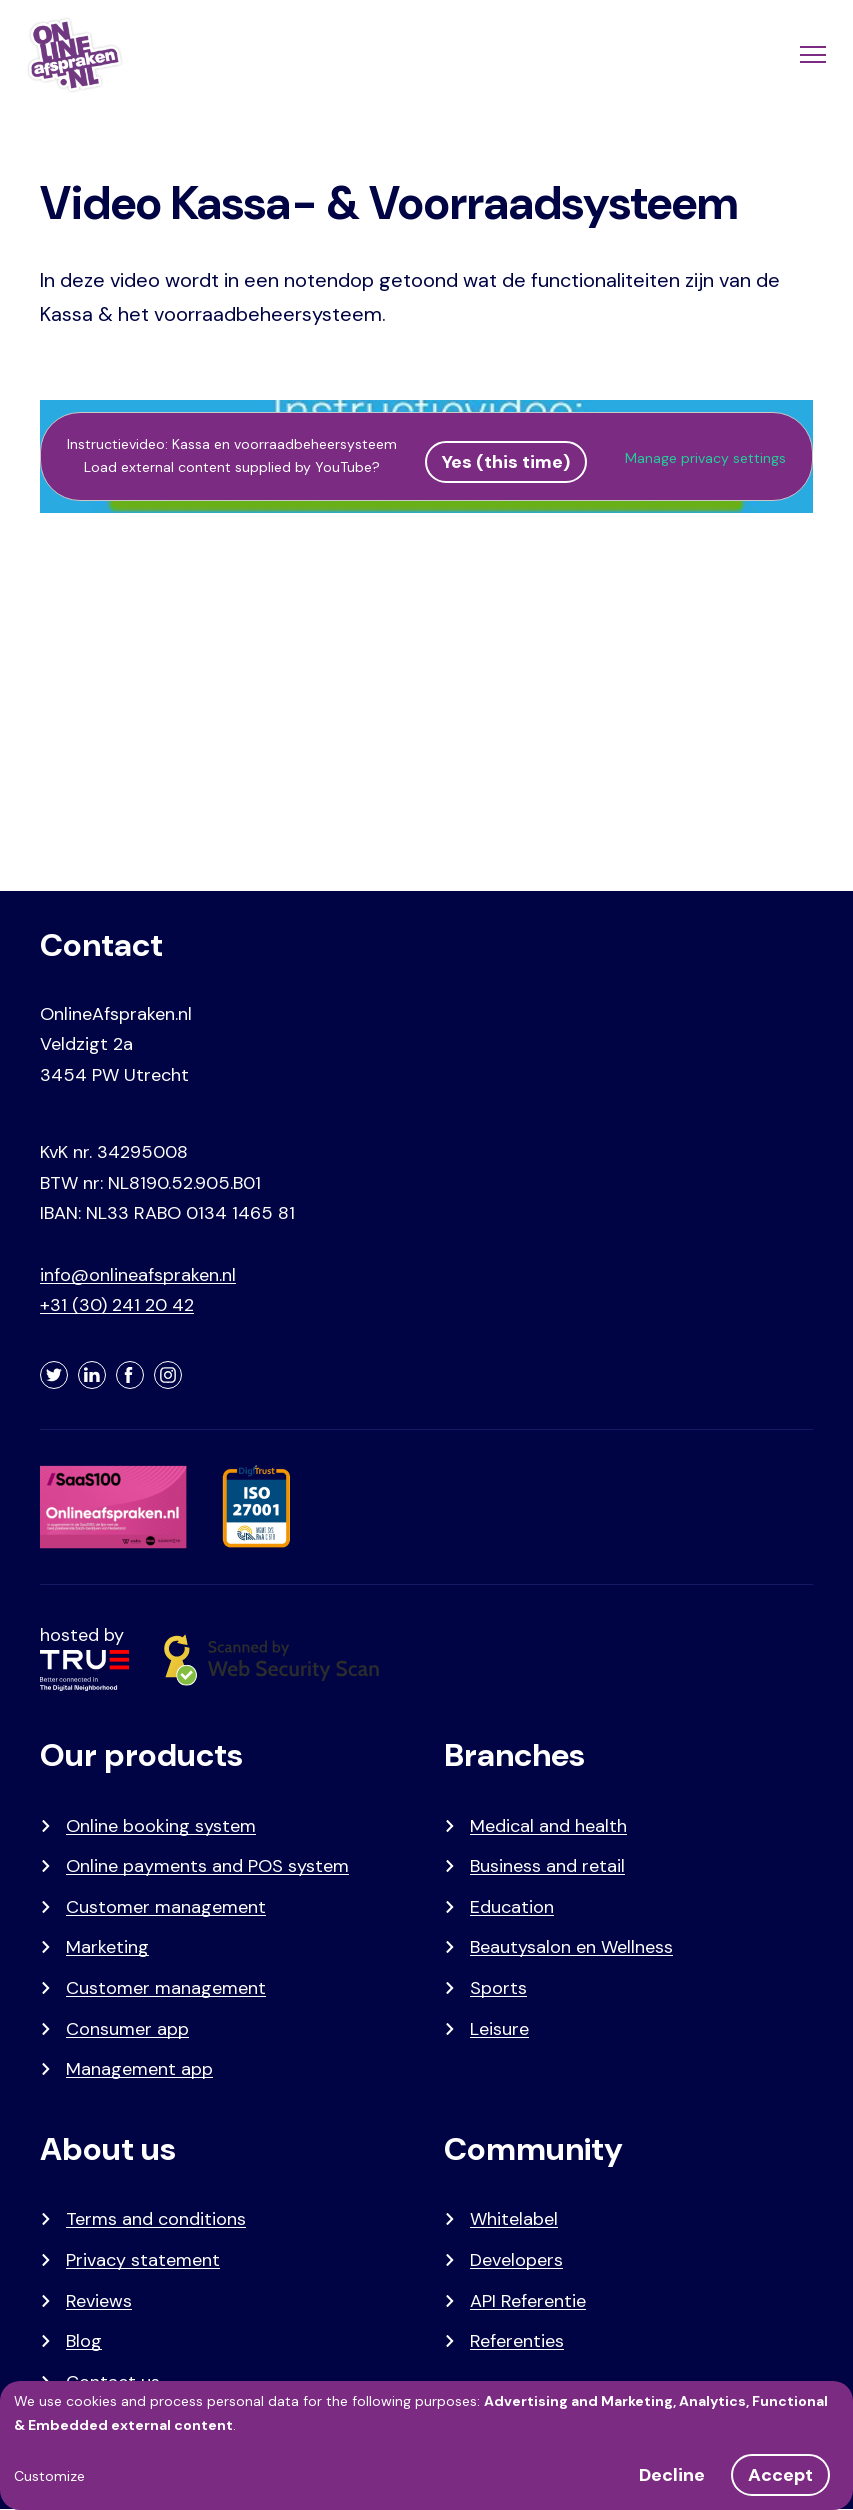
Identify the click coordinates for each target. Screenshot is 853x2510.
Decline (672, 2475)
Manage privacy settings (705, 458)
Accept (780, 2475)
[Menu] (811, 55)
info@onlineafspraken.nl (138, 1275)
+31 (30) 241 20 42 (117, 1305)
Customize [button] (49, 2476)
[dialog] (426, 2445)
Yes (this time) (506, 462)
